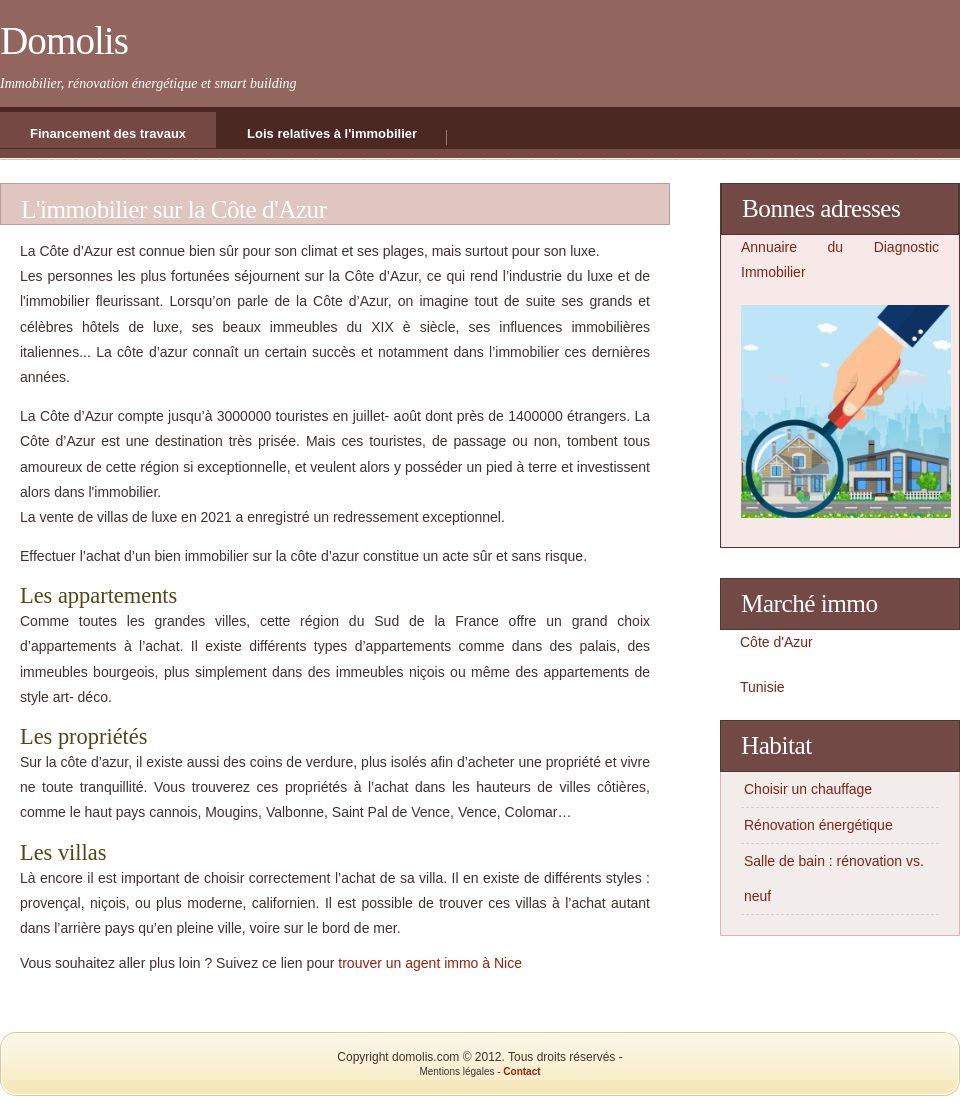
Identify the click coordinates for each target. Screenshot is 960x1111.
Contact (521, 1071)
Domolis (64, 40)
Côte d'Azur (776, 642)
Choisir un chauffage (808, 789)
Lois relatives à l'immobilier (332, 133)
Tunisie (762, 687)
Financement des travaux (108, 133)
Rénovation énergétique (818, 825)
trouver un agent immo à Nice (430, 963)
